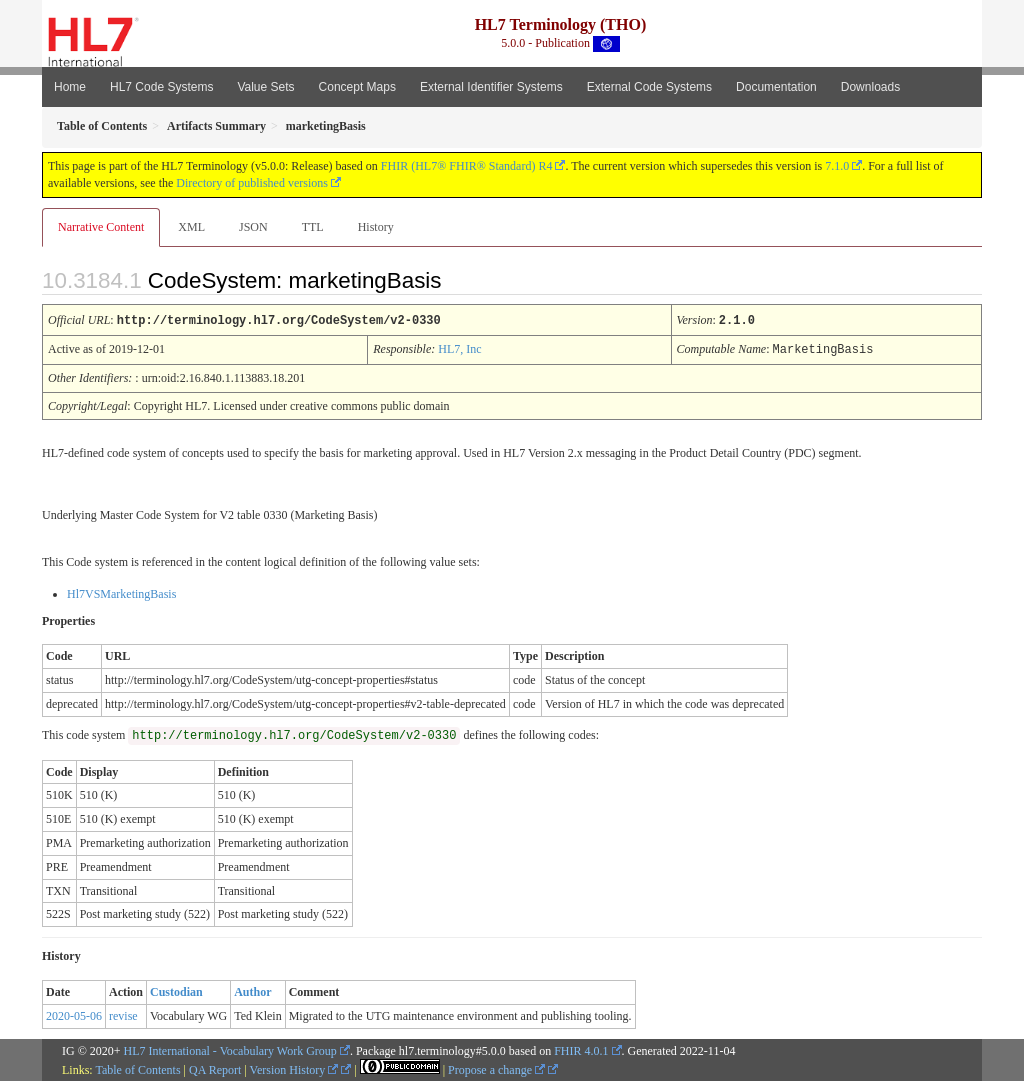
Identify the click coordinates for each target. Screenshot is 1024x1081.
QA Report (215, 1068)
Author (252, 990)
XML (191, 227)
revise (123, 1014)
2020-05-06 (74, 1014)
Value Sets (265, 87)
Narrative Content (101, 227)
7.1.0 (837, 166)
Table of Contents (137, 1068)
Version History (294, 1068)
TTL (313, 227)
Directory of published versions (252, 183)
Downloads (870, 87)
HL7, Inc (459, 348)
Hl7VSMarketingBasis (121, 592)
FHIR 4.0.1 (581, 1049)
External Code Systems (649, 87)
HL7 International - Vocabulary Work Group (230, 1049)
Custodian (176, 990)
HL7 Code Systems (161, 87)
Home (70, 87)
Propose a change (496, 1068)
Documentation (776, 87)
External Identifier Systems (491, 87)
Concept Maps (357, 87)
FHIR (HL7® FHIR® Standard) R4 (467, 166)
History (376, 227)
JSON (253, 227)
